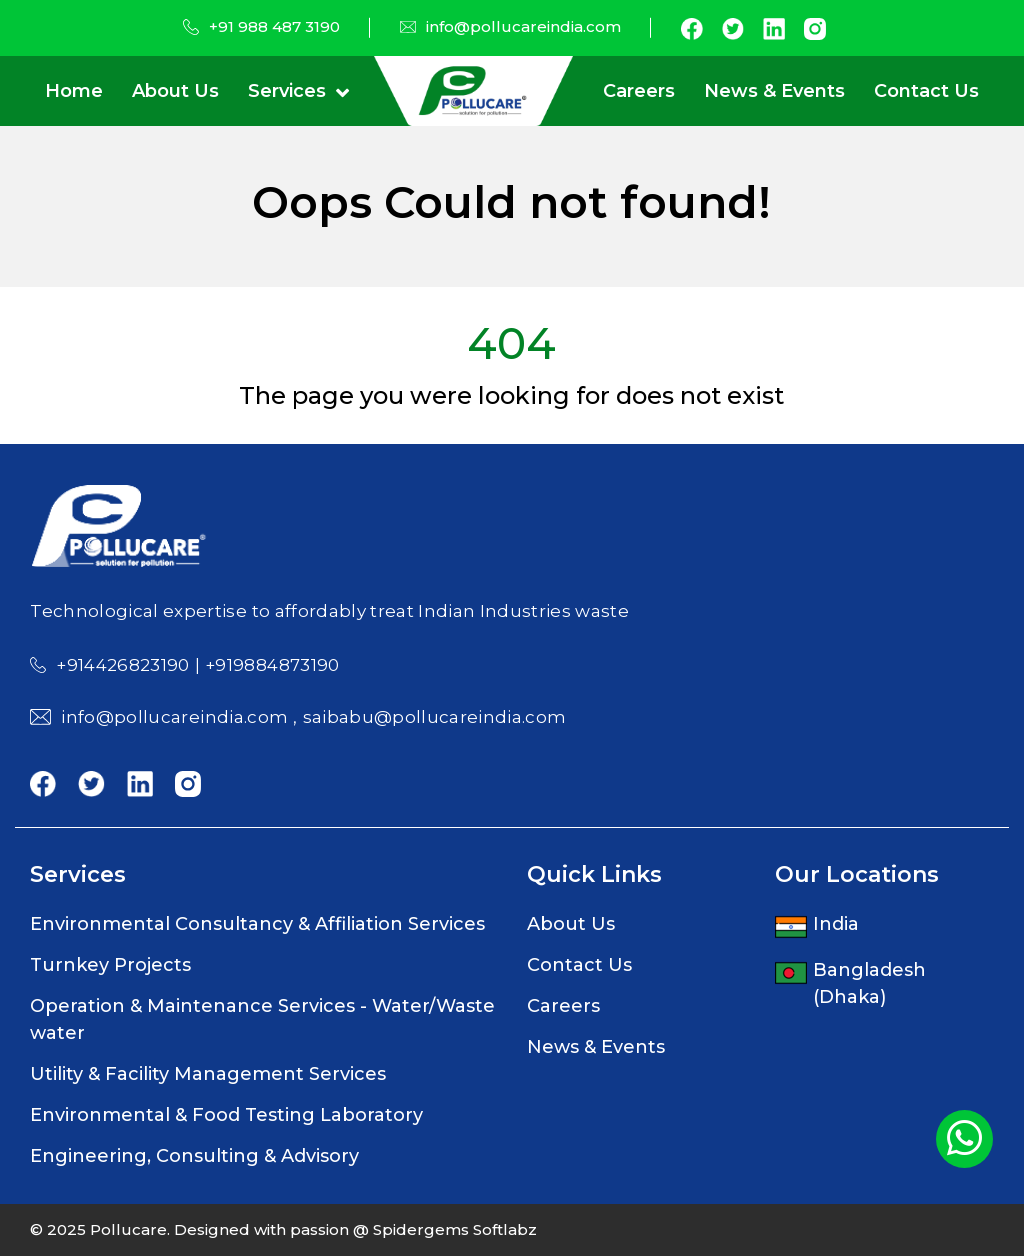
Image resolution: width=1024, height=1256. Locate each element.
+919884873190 (272, 665)
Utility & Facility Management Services (208, 1074)
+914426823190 (122, 665)
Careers (639, 91)
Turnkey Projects (110, 965)
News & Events (774, 91)
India (836, 924)
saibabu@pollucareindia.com (435, 717)
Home (74, 91)
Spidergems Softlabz (453, 1229)
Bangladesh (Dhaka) (869, 983)
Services (287, 91)
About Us (175, 91)
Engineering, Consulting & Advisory (194, 1156)
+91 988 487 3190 (274, 26)
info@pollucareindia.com (523, 26)
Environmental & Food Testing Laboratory (226, 1115)
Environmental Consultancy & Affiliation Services (257, 924)
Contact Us (926, 91)
